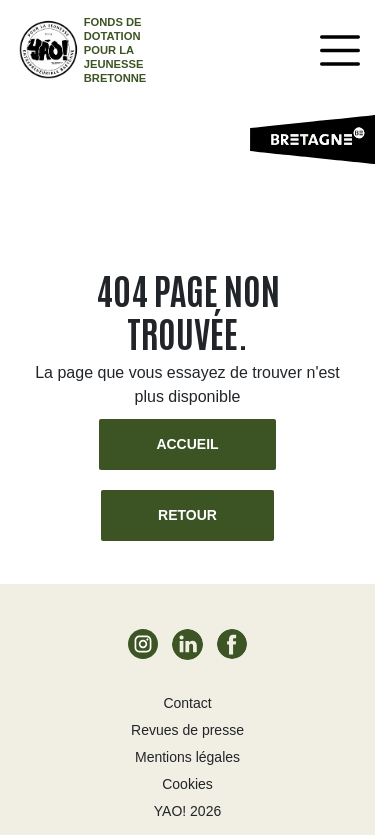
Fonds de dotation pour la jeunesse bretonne (115, 50)
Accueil (187, 444)
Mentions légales (187, 757)
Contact (187, 703)
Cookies (187, 784)
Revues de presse (187, 730)
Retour (187, 515)
